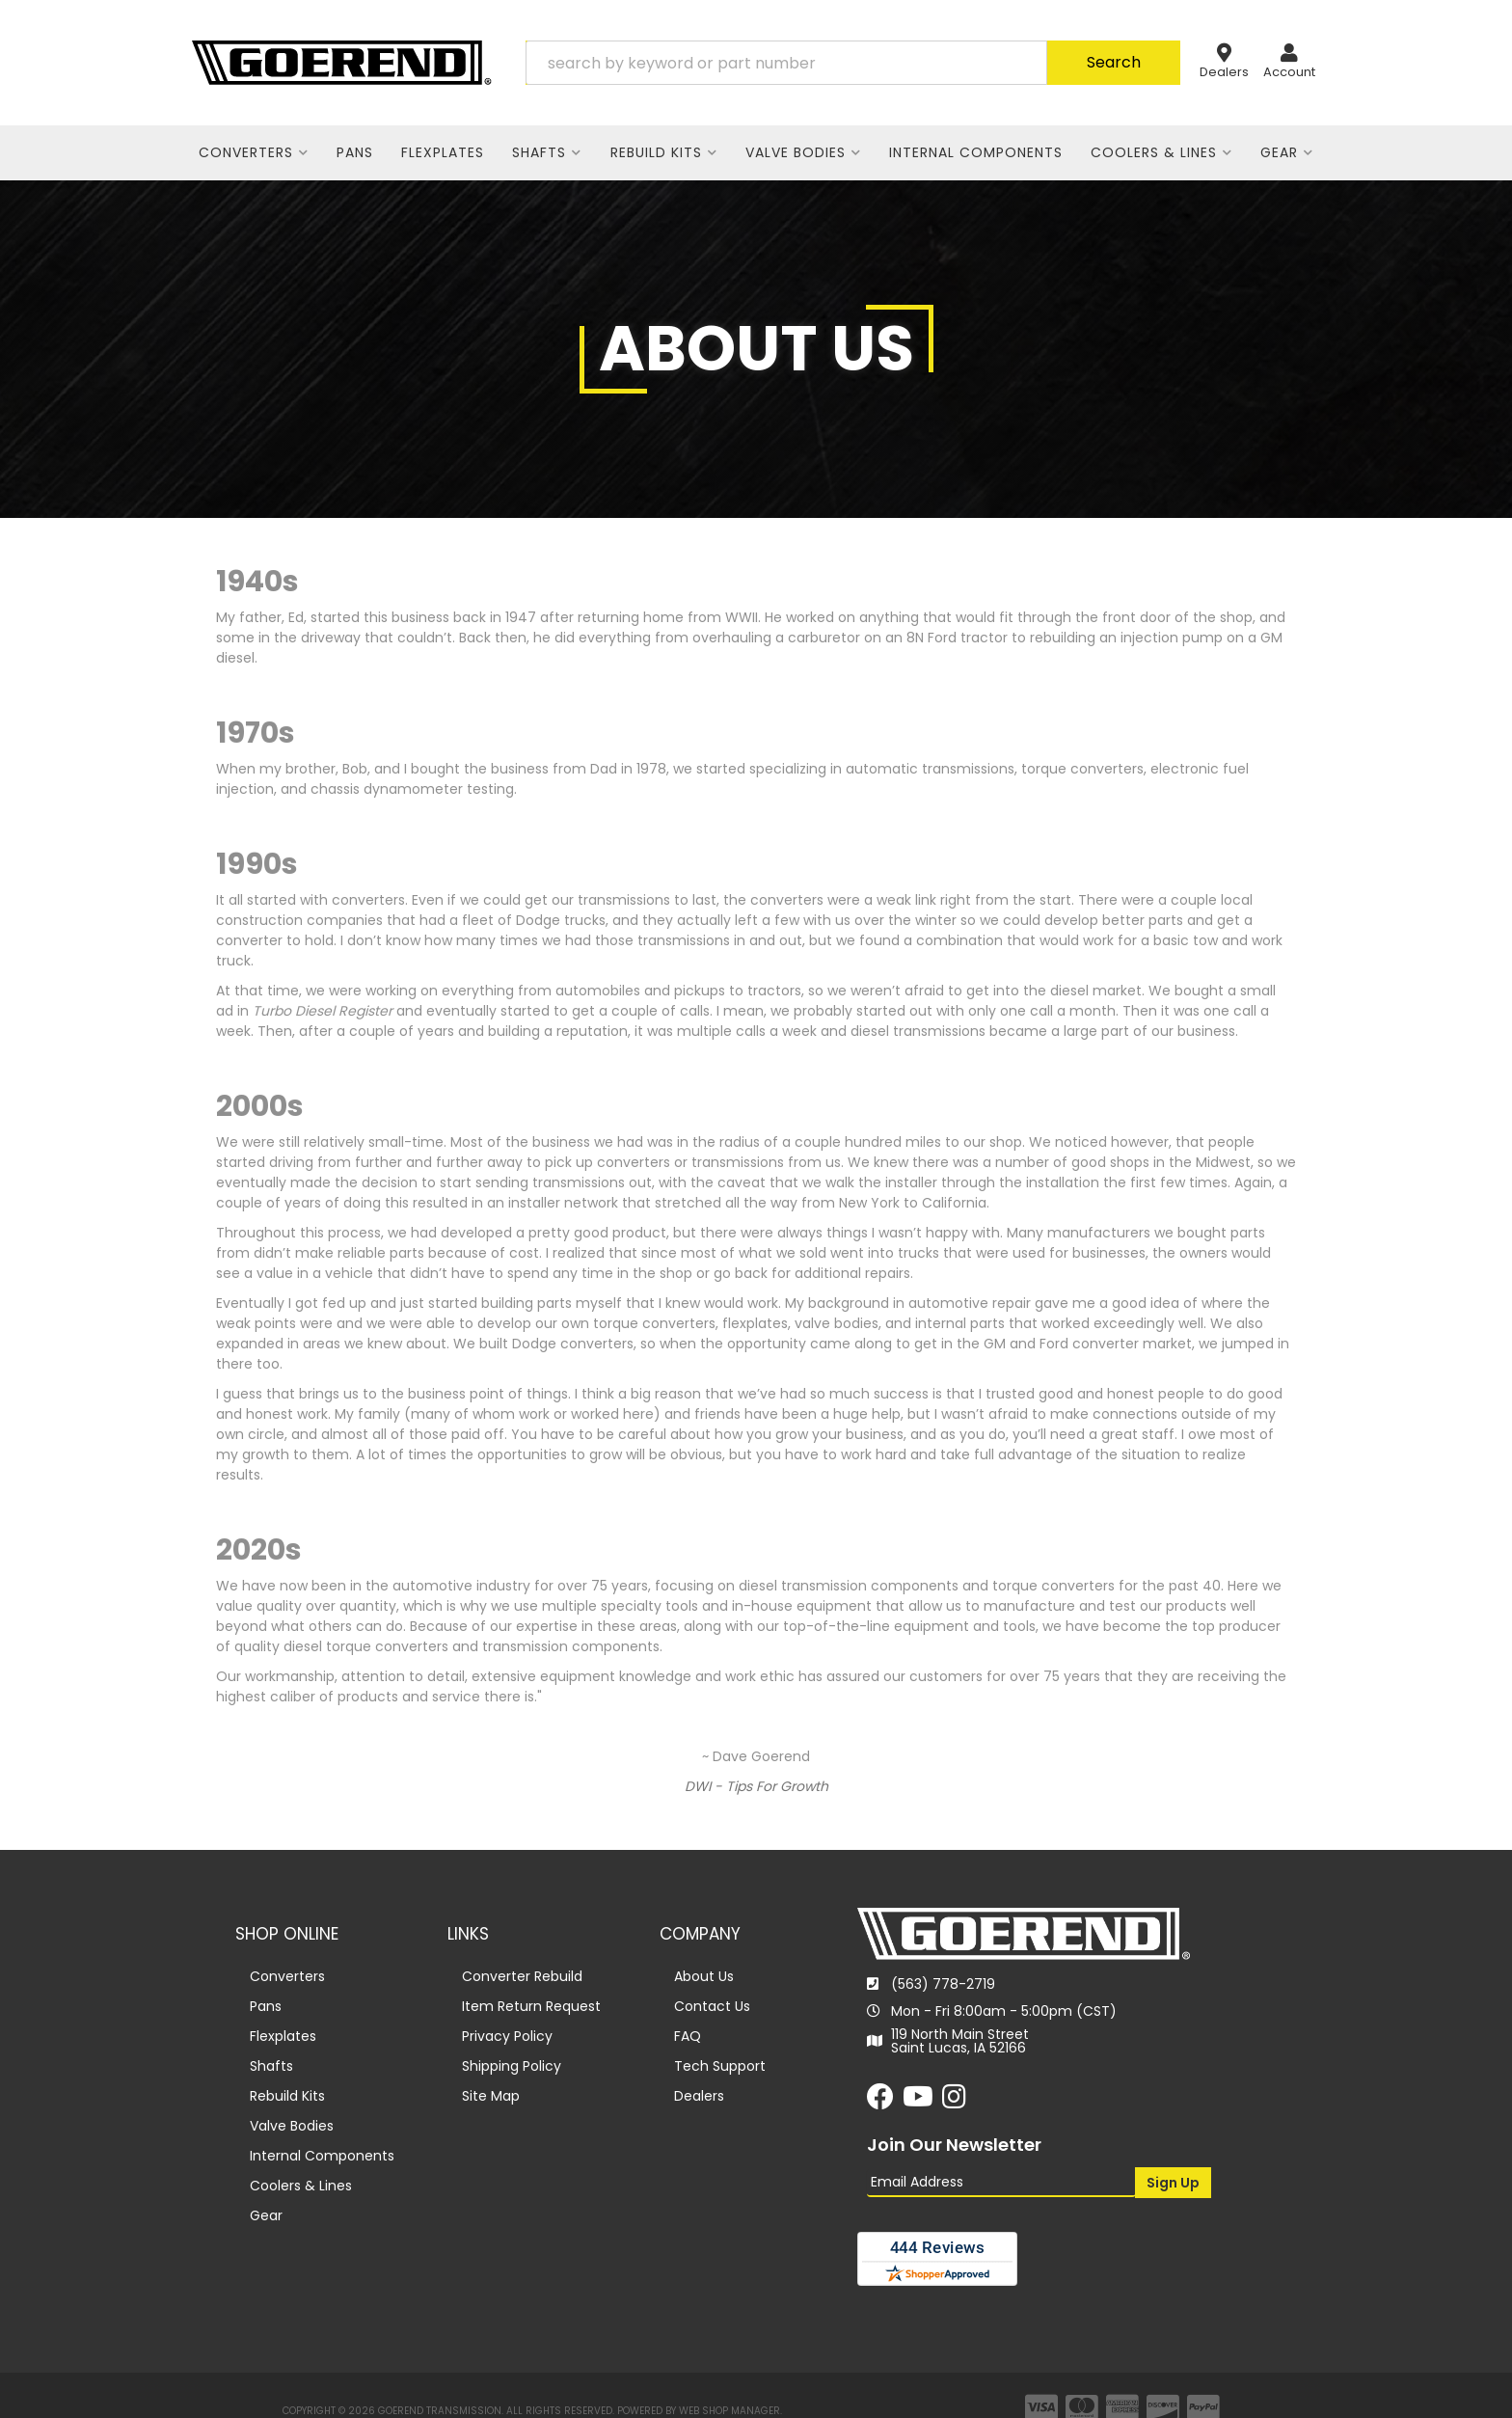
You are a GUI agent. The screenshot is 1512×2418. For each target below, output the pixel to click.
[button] (853, 63)
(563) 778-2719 (943, 1984)
